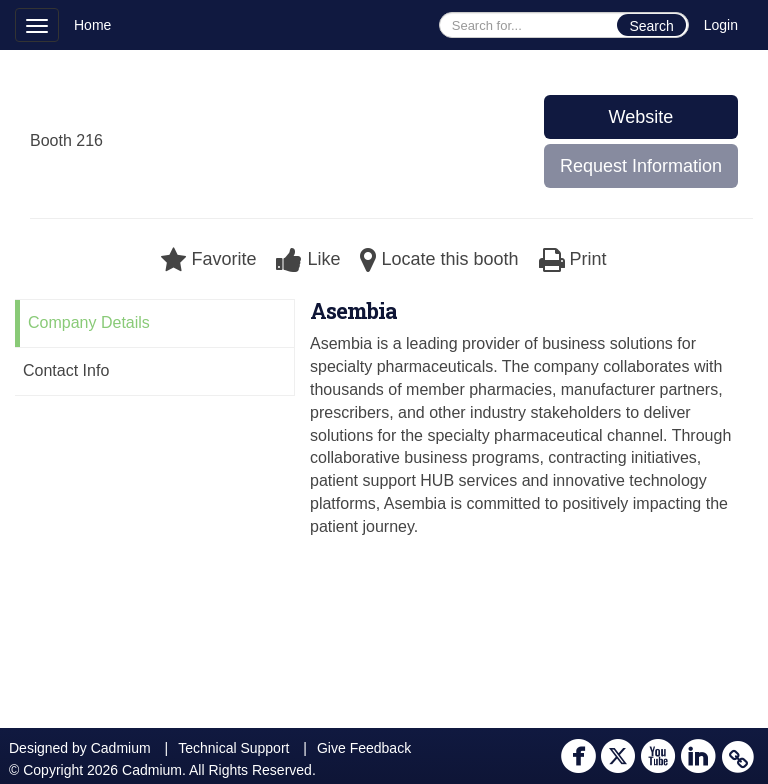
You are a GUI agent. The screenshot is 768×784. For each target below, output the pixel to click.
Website (641, 117)
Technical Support (233, 748)
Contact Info (66, 370)
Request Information (641, 166)
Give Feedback (364, 748)
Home (92, 25)
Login (721, 25)
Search (651, 26)
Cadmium (121, 748)
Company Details (89, 322)
